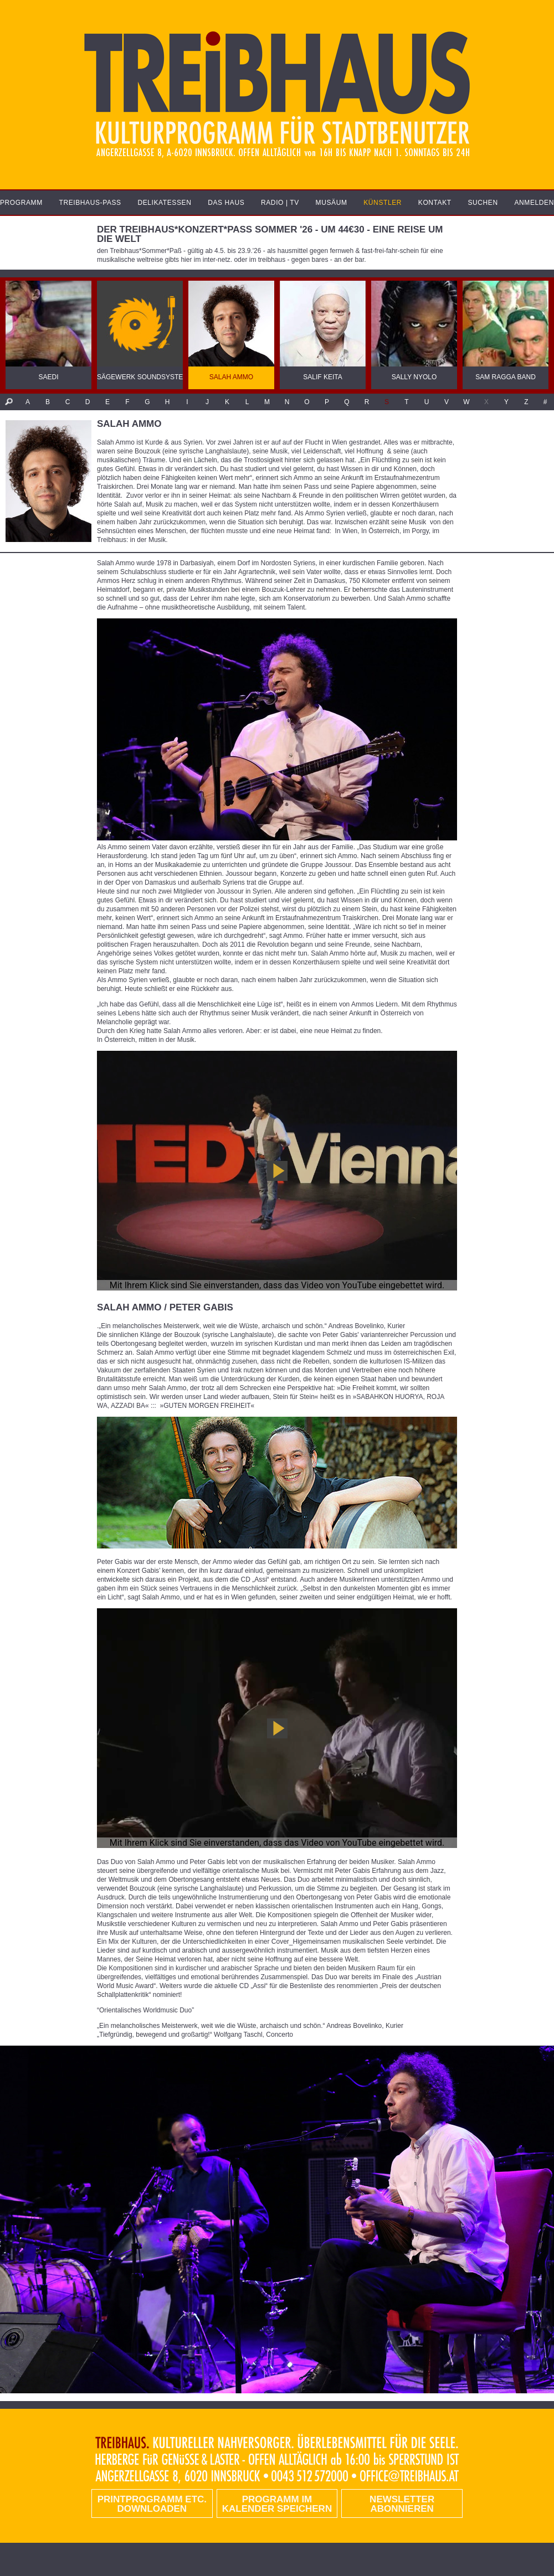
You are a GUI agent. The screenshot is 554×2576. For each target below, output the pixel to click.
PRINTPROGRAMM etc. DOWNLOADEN (152, 2504)
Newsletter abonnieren (402, 2504)
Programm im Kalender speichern (277, 2504)
